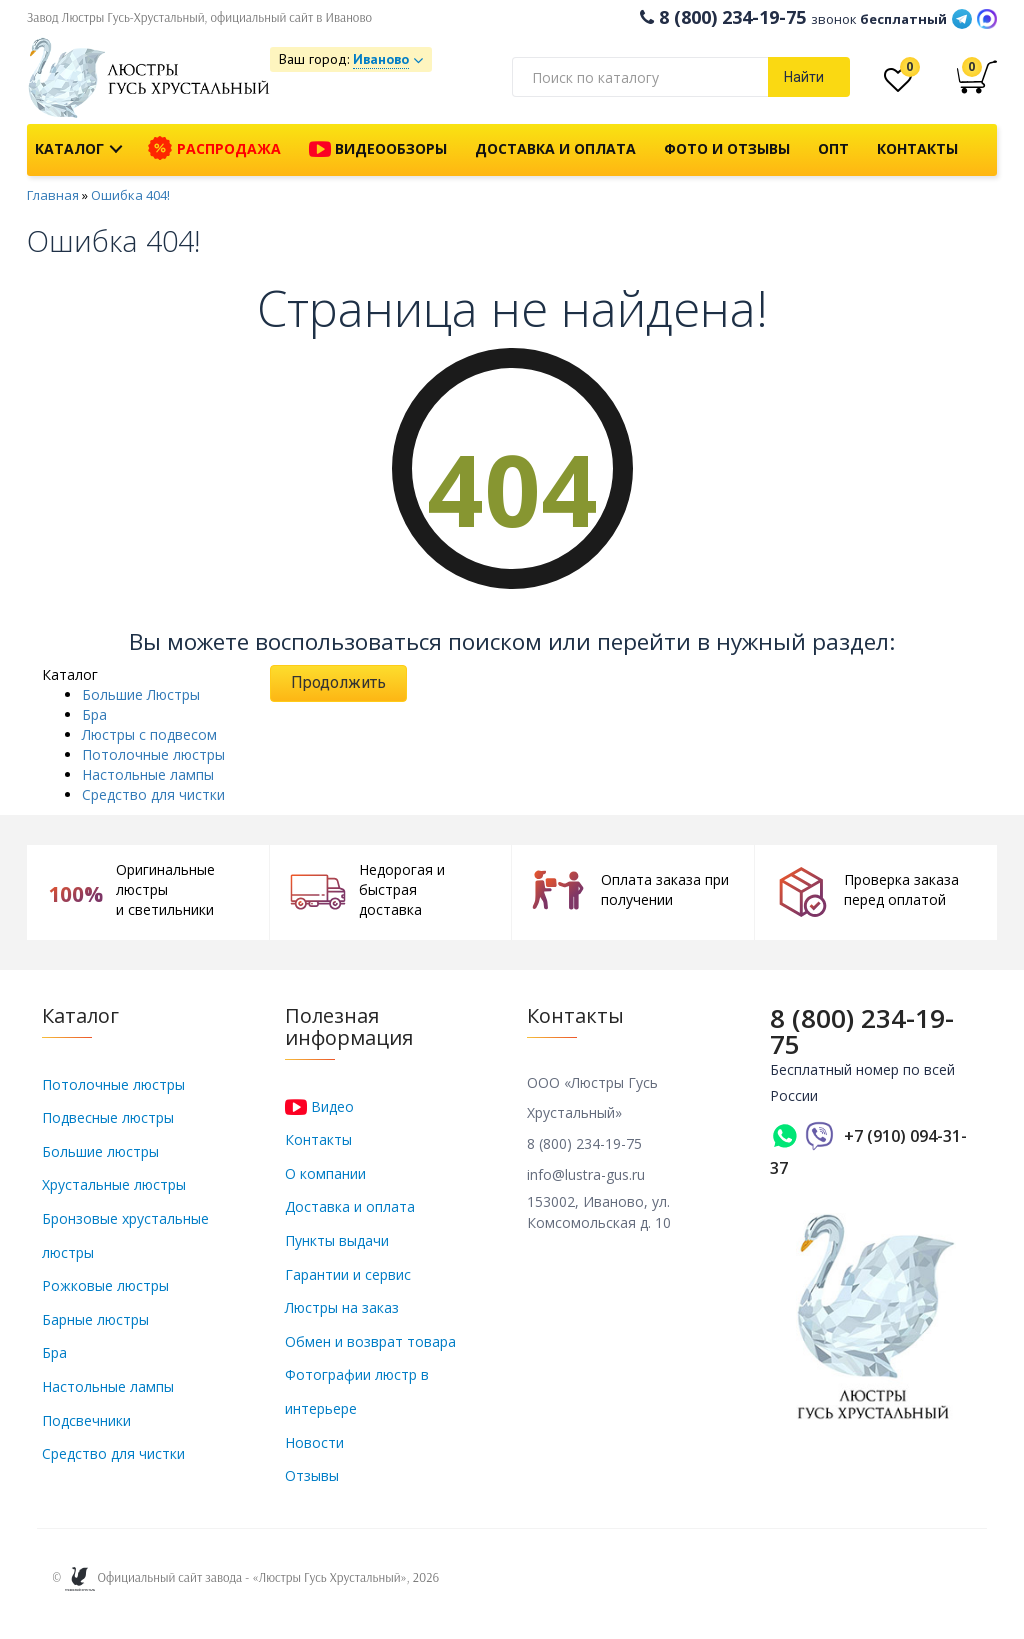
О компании (325, 1173)
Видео (319, 1106)
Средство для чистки (153, 794)
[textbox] (640, 77)
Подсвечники (86, 1420)
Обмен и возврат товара (370, 1341)
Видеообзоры (378, 150)
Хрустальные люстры (114, 1184)
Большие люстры (100, 1151)
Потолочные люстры (153, 754)
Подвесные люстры (108, 1117)
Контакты (917, 148)
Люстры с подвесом (149, 734)
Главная (53, 195)
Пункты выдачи (337, 1240)
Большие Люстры (141, 694)
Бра (94, 714)
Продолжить (338, 682)
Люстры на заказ (342, 1307)
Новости (314, 1442)
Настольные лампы (148, 774)
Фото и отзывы (727, 148)
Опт (833, 148)
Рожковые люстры (105, 1285)
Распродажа (214, 149)
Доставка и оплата (555, 148)
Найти (804, 77)
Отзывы (312, 1475)
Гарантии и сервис (348, 1274)
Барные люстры (95, 1319)
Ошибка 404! (130, 195)
